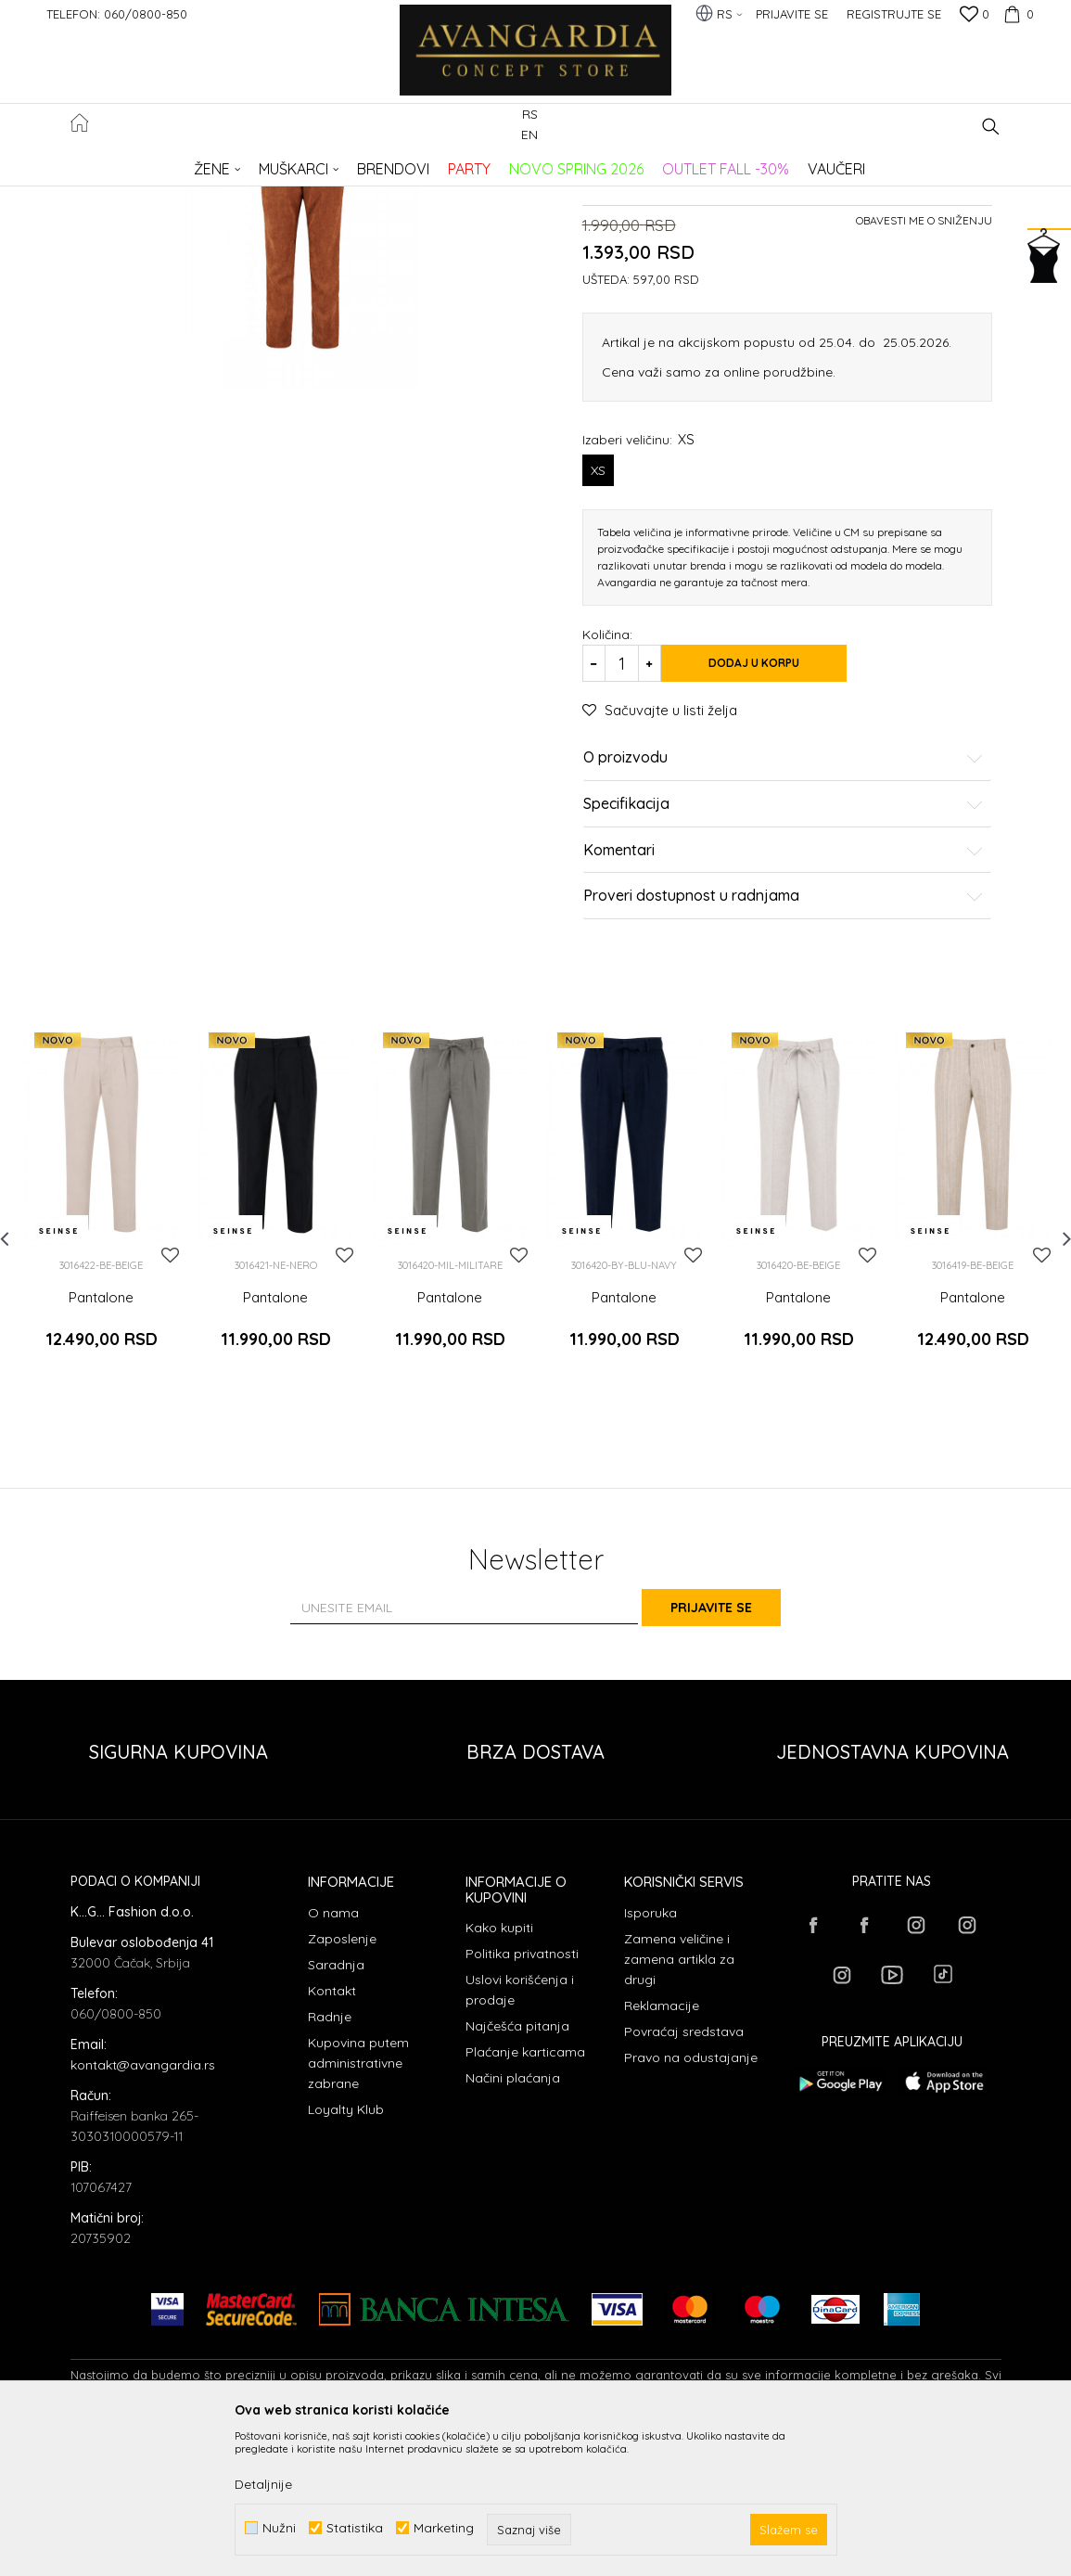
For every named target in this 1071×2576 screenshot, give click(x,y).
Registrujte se (894, 13)
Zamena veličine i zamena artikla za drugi (679, 2102)
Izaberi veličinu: (638, 615)
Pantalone (379, 163)
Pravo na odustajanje (691, 2200)
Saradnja (336, 2107)
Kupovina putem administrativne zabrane (358, 2206)
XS (598, 646)
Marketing (444, 2528)
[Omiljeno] (974, 15)
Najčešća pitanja (517, 2168)
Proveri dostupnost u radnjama (783, 1072)
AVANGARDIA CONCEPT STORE (149, 163)
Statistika (354, 2528)
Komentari (783, 1026)
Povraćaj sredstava (684, 2174)
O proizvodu (783, 934)
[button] (990, 126)
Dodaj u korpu (777, 839)
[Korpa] (1016, 14)
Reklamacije (661, 2148)
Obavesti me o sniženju (924, 397)
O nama (333, 2055)
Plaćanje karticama (525, 2194)
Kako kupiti (499, 2070)
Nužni (279, 2528)
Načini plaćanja (512, 2220)
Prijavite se (739, 1750)
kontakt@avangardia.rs (142, 2207)
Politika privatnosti (522, 2096)
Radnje (329, 2159)
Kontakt (332, 2133)
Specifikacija (783, 980)
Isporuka (650, 2055)
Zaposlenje (342, 2081)
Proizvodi (265, 163)
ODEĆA (321, 163)
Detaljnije (263, 2484)
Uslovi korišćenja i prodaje (519, 2132)
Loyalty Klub (346, 2252)
